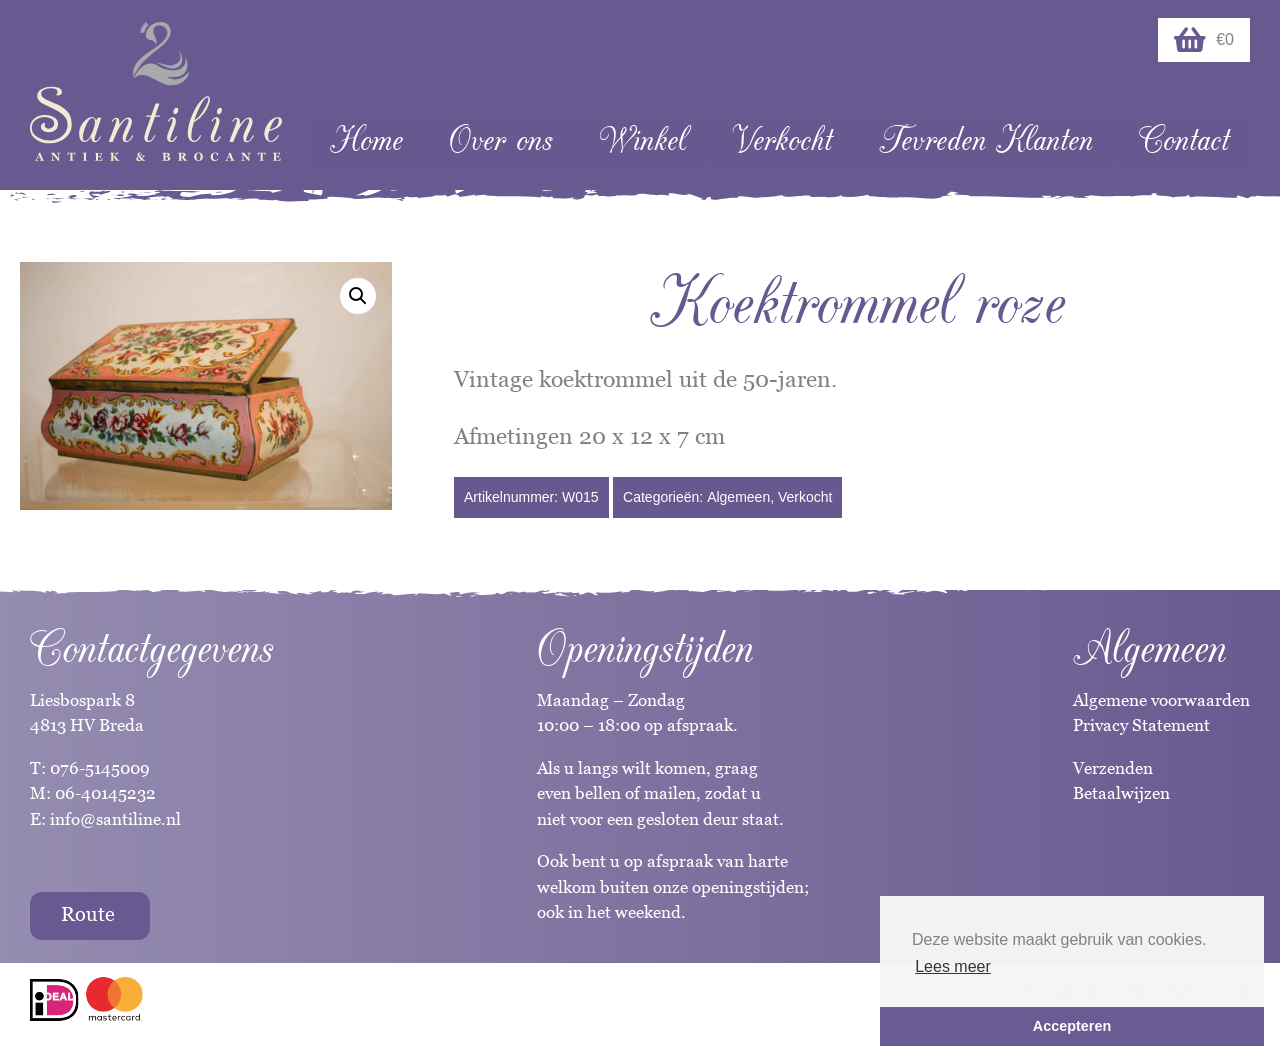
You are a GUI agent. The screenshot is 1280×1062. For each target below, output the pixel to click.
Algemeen (738, 497)
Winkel (642, 140)
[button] (358, 296)
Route (88, 914)
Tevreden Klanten (986, 140)
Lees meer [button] (953, 966)
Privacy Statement (1141, 725)
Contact (1184, 140)
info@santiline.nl (115, 819)
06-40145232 (105, 793)
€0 (1204, 40)
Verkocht (782, 140)
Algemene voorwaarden (1161, 700)
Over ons (500, 140)
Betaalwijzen (1121, 793)
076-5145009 (98, 768)
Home (366, 140)
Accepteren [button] (1072, 1026)
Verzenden (1113, 768)
